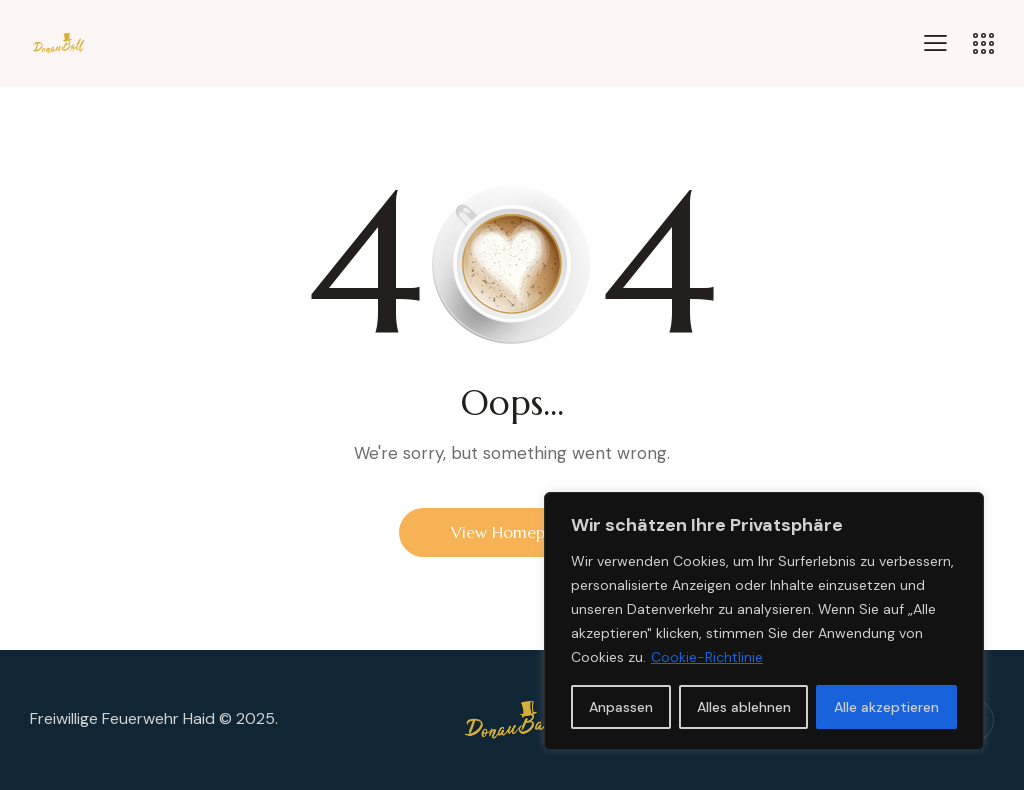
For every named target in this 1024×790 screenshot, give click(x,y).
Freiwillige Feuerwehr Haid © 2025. (154, 718)
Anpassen (621, 707)
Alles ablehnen (744, 707)
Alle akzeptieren (886, 707)
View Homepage (512, 532)
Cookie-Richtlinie (707, 657)
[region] (764, 621)
